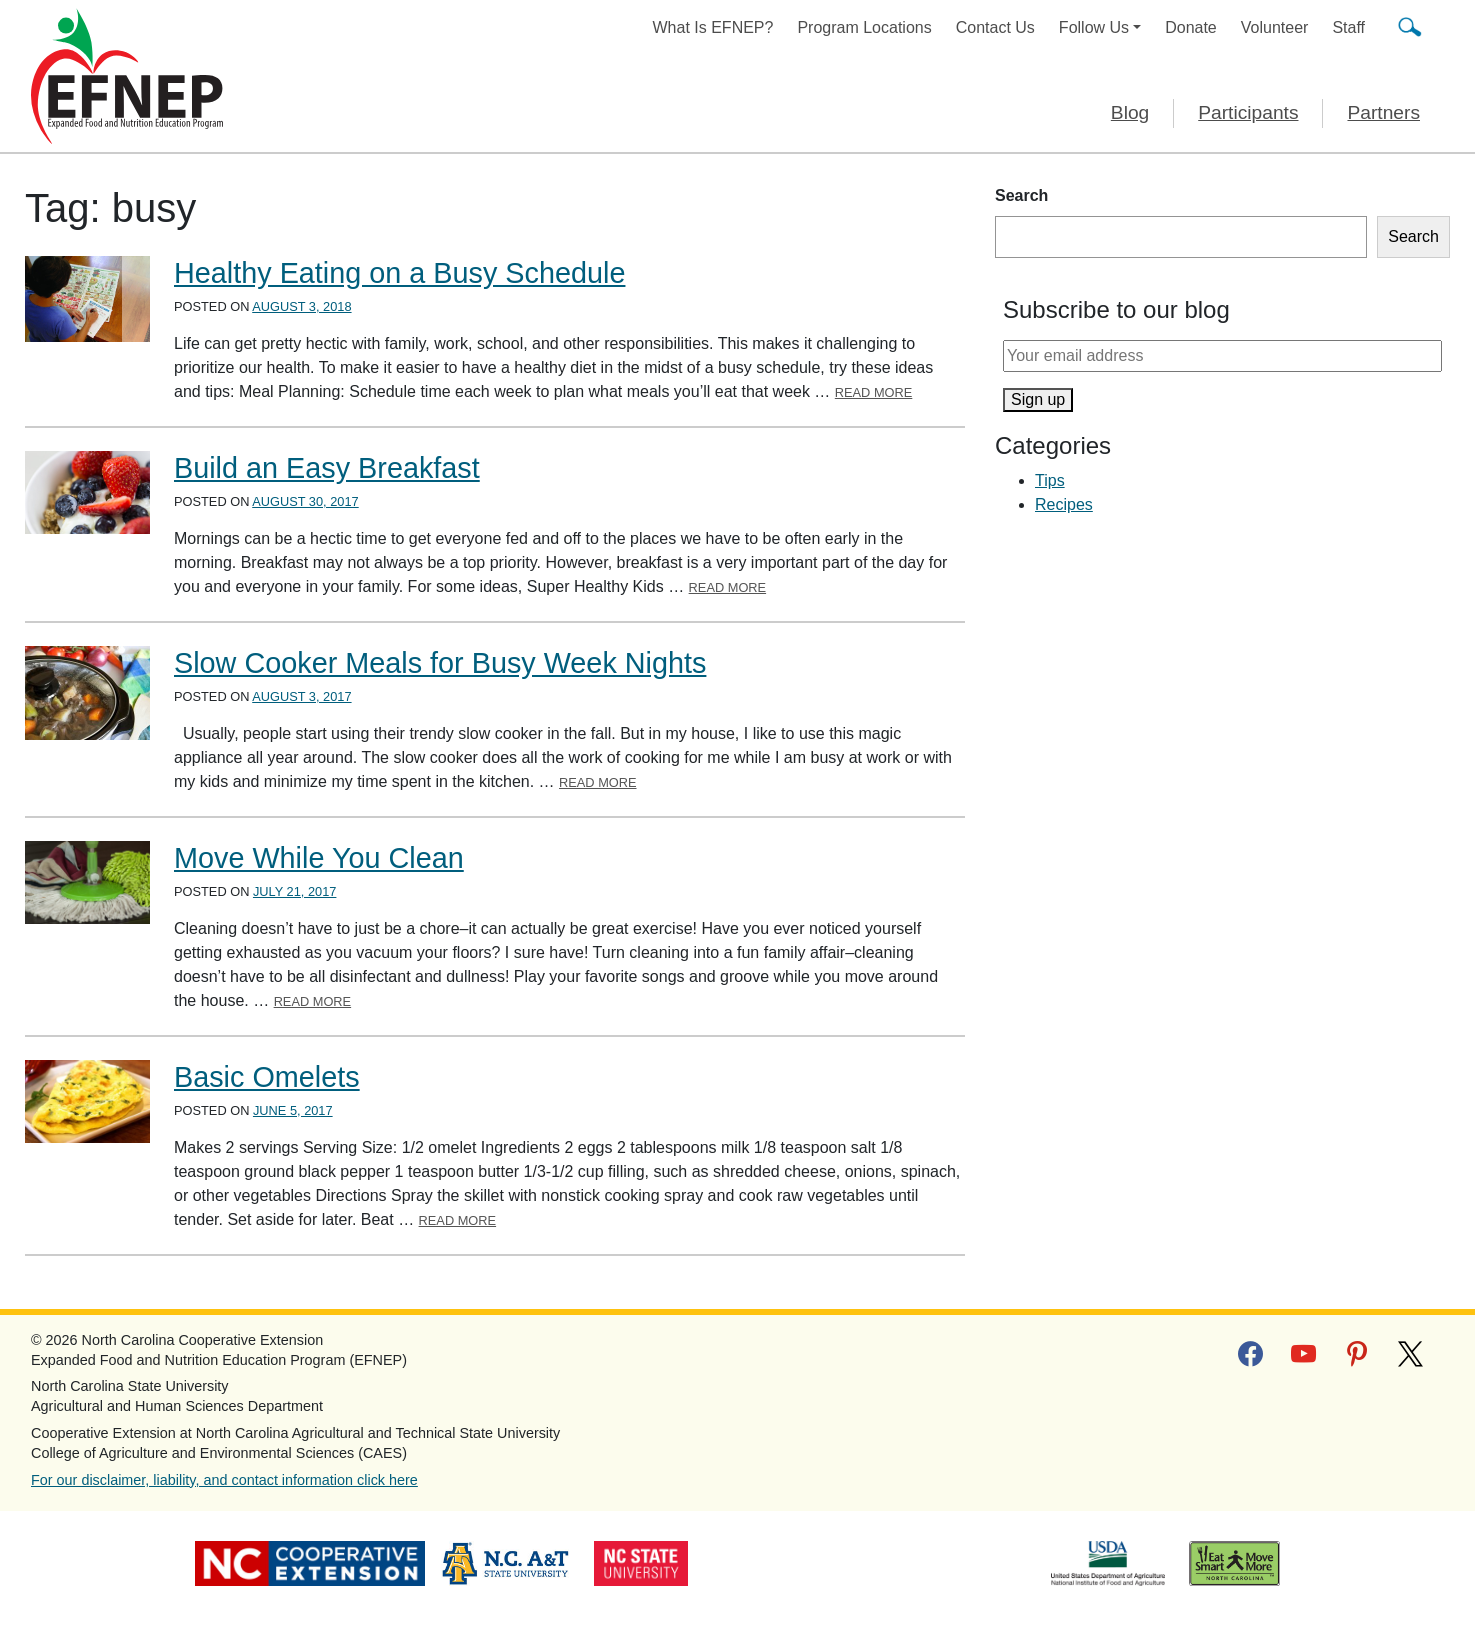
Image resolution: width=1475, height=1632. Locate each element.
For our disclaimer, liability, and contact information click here (224, 1480)
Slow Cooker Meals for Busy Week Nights (440, 663)
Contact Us (995, 27)
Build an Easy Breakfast (327, 468)
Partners (1383, 112)
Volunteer (1275, 27)
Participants (1248, 112)
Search (1021, 195)
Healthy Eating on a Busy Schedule (399, 273)
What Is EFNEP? (713, 27)
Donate (1191, 27)
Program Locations (864, 27)
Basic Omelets (267, 1077)
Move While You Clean (319, 858)
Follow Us (1094, 27)
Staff (1348, 27)
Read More (874, 392)
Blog (1130, 112)
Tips (1050, 480)
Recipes (1064, 504)
